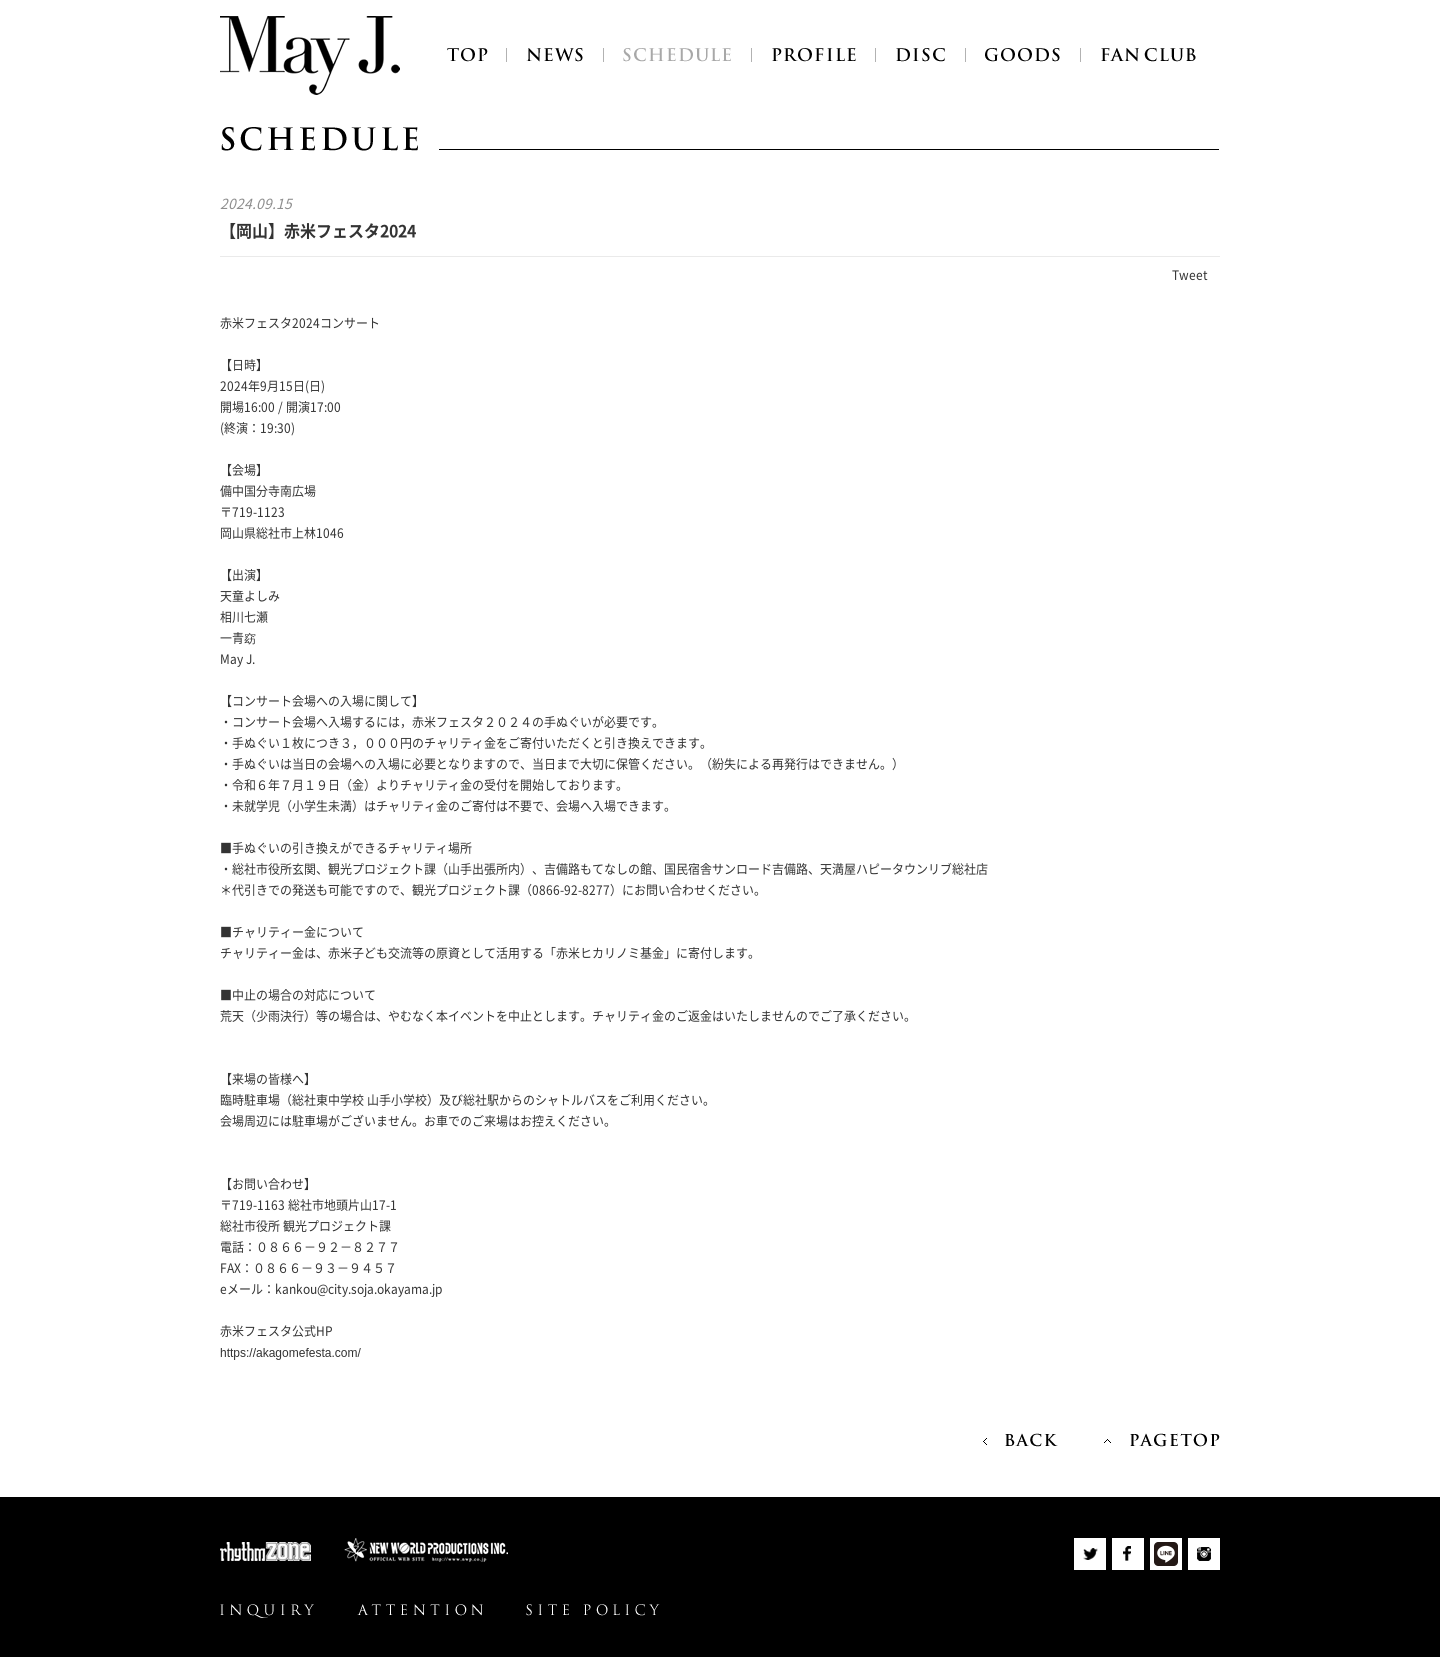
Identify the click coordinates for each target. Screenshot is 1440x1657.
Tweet (1190, 275)
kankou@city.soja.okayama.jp (358, 1289)
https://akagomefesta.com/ (290, 1353)
